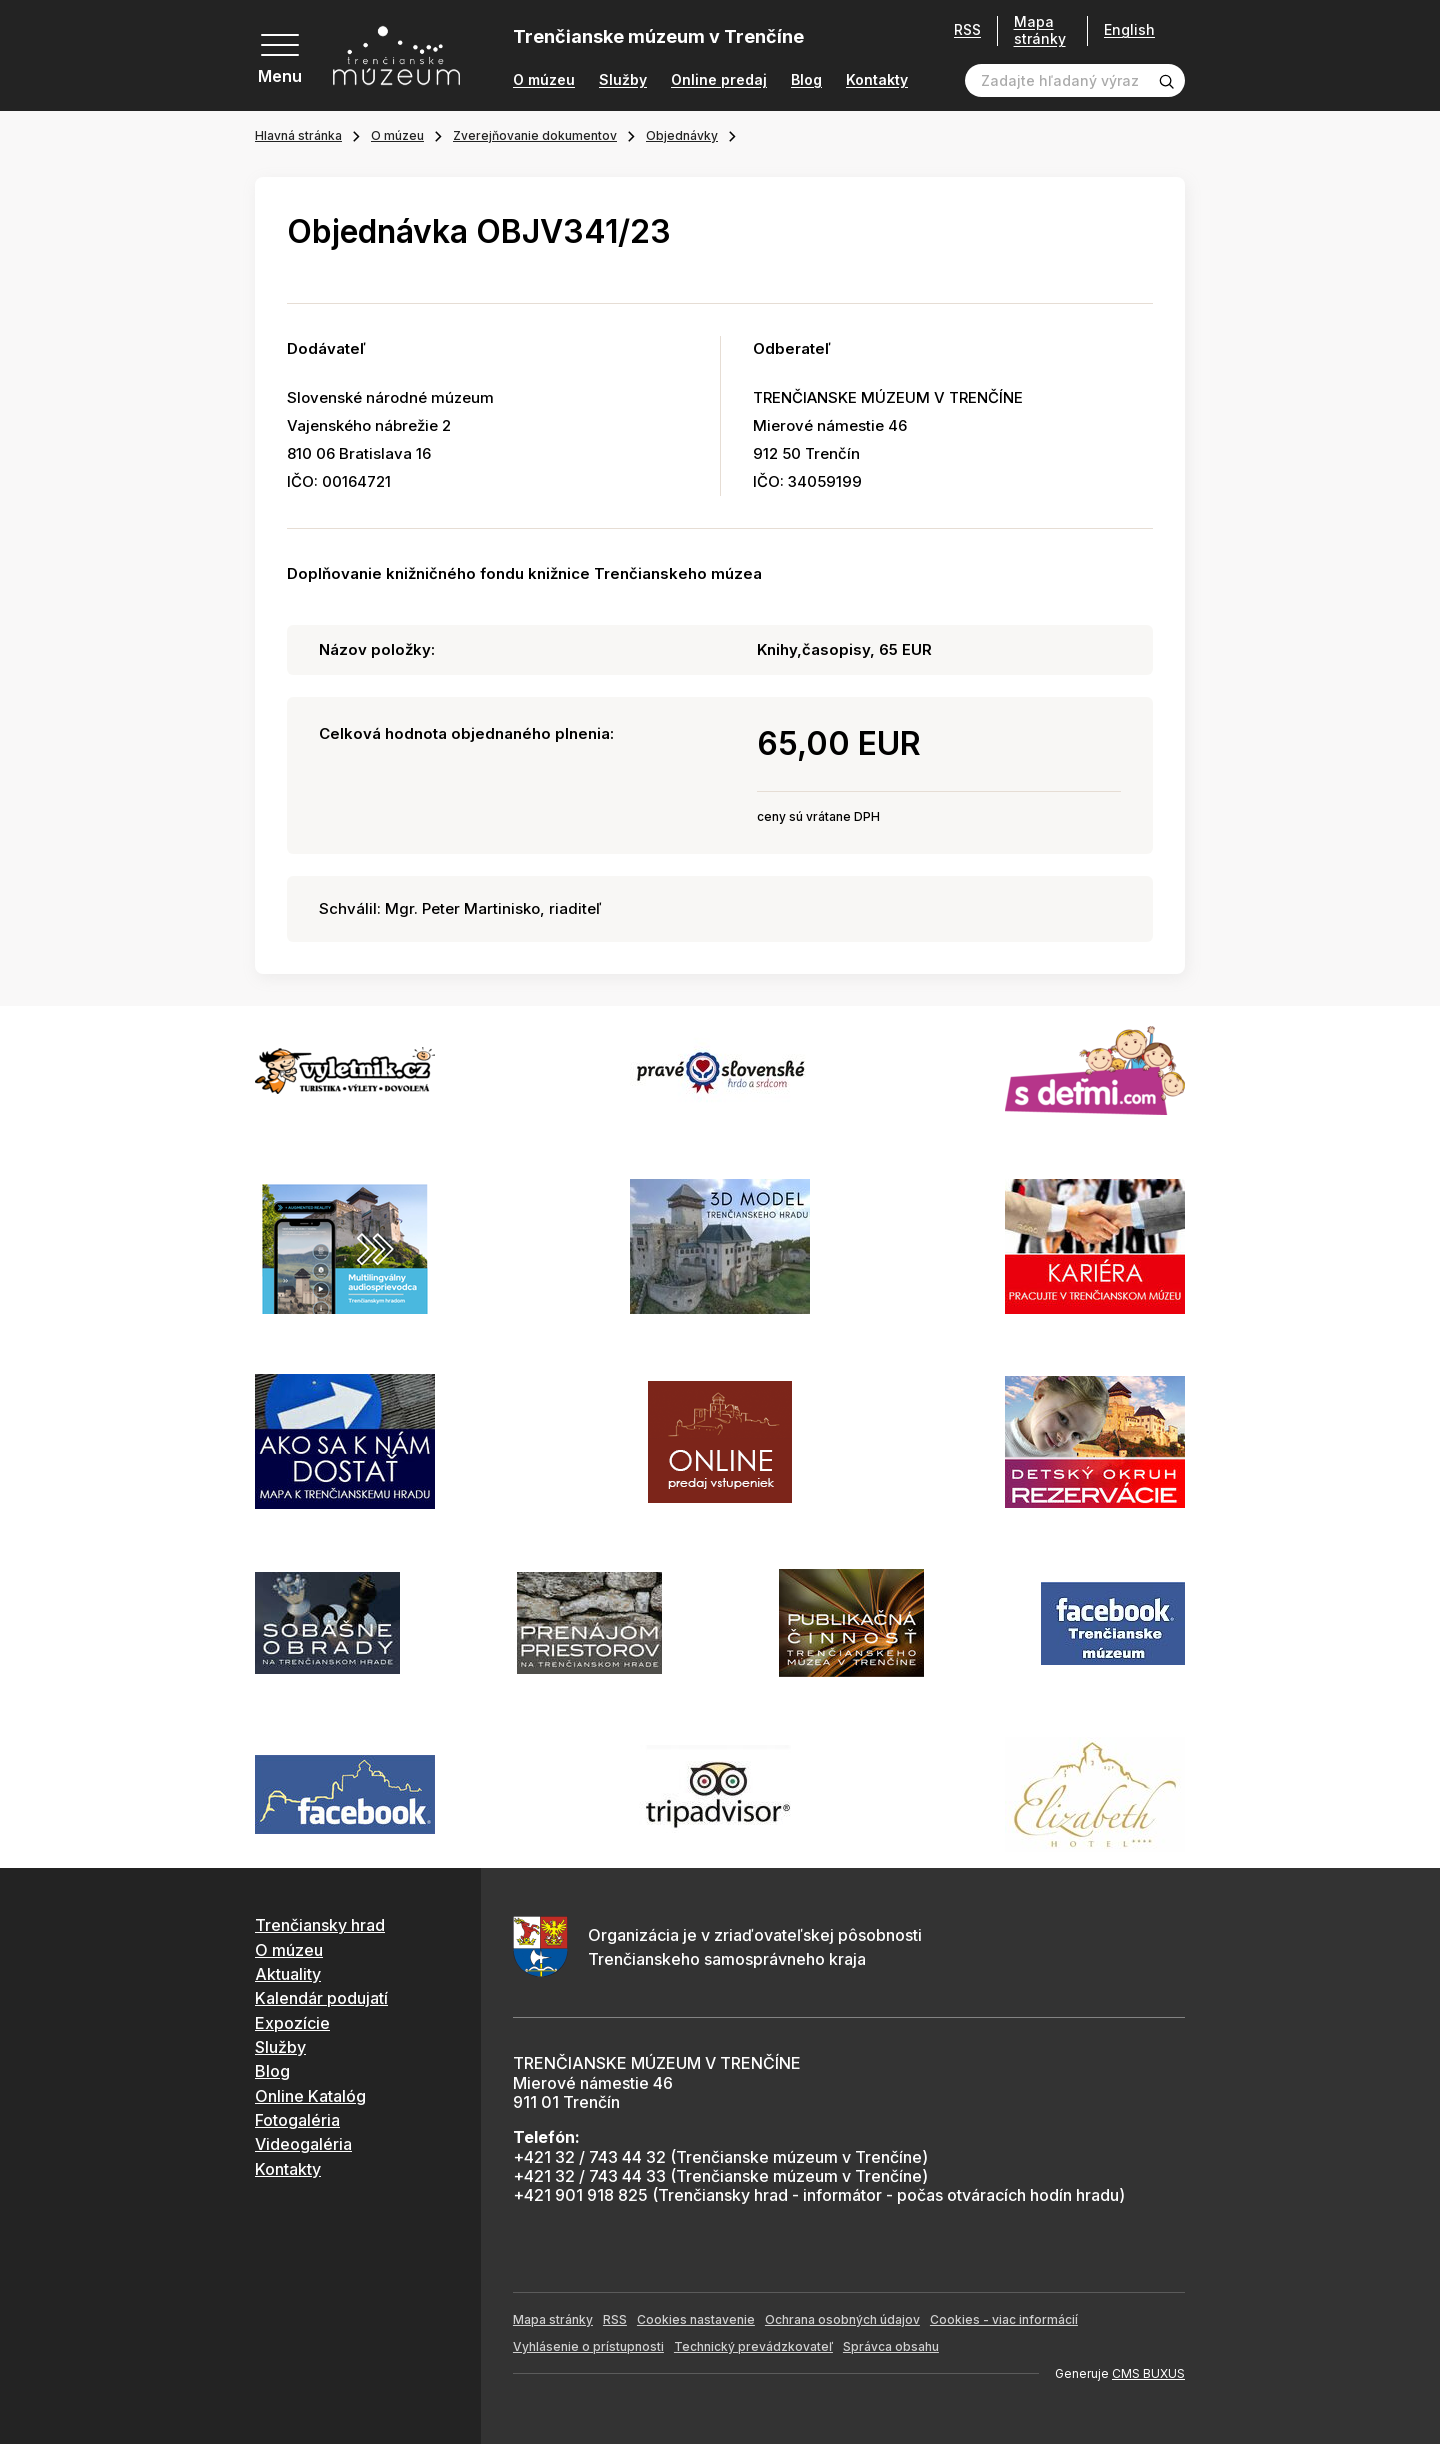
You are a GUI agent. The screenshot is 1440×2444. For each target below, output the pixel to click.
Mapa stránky (1040, 30)
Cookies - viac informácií (1004, 2319)
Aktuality (288, 1974)
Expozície (292, 2023)
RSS (967, 30)
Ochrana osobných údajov (842, 2319)
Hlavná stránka (298, 135)
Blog (806, 80)
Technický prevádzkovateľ (753, 2346)
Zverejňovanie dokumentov (535, 135)
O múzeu (544, 80)
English (1129, 30)
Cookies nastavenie (696, 2319)
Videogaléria (303, 2144)
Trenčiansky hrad (320, 1925)
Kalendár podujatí (321, 1998)
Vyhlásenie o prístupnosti (588, 2346)
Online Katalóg (310, 2096)
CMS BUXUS (1148, 2373)
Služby (623, 80)
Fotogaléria (297, 2120)
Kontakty (877, 80)
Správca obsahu (891, 2346)
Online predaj (719, 80)
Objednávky (682, 135)
